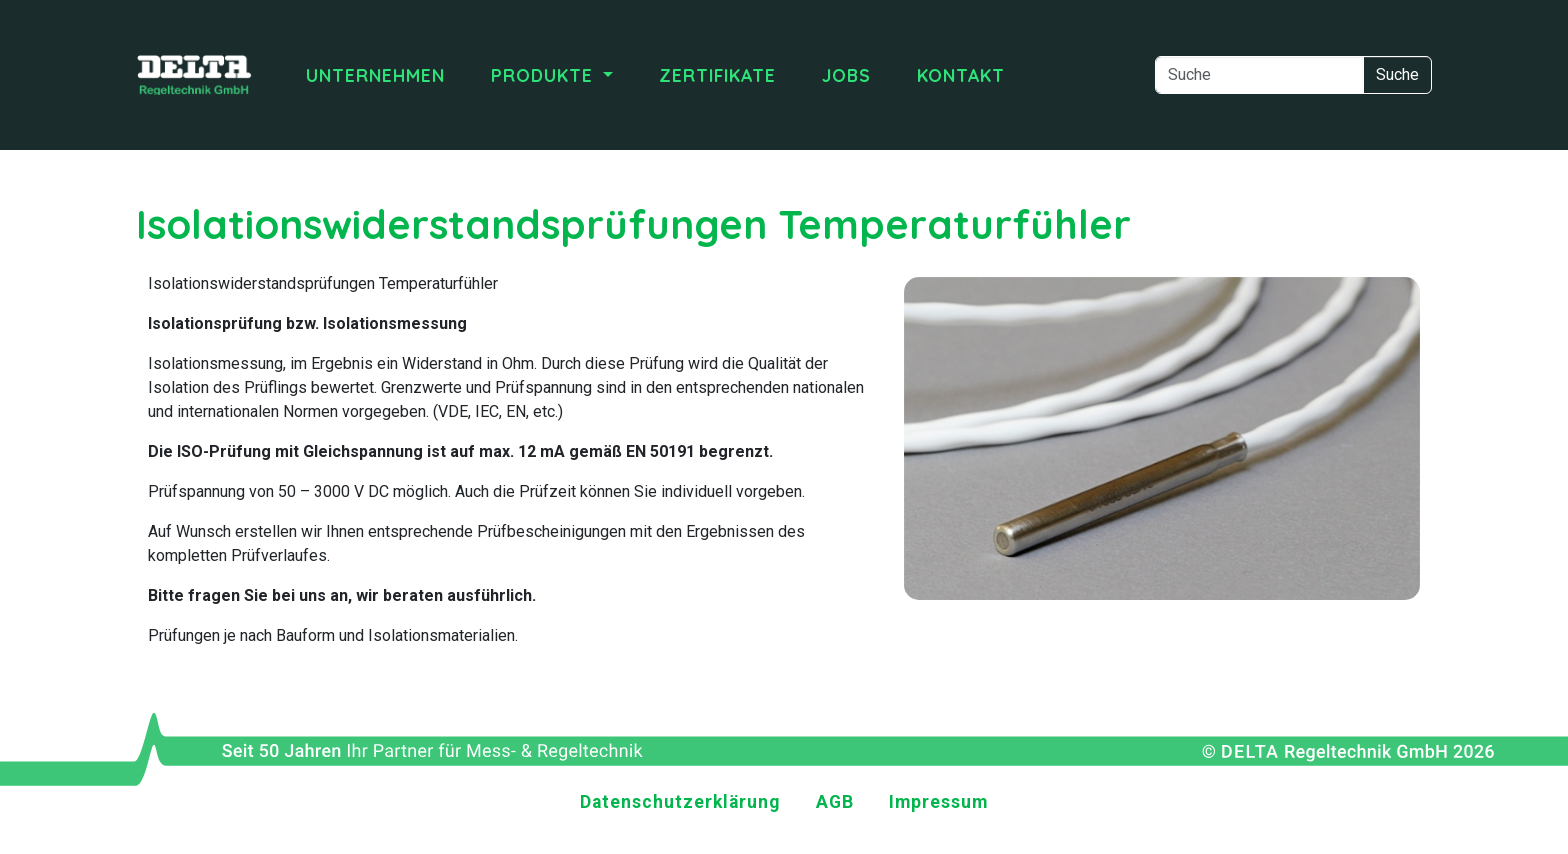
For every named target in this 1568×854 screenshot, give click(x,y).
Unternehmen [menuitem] (375, 75)
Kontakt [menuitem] (961, 75)
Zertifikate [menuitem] (717, 75)
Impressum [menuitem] (938, 802)
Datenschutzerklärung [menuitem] (680, 802)
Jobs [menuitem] (846, 75)
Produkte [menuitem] (545, 75)
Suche (1397, 74)
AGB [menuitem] (835, 802)
